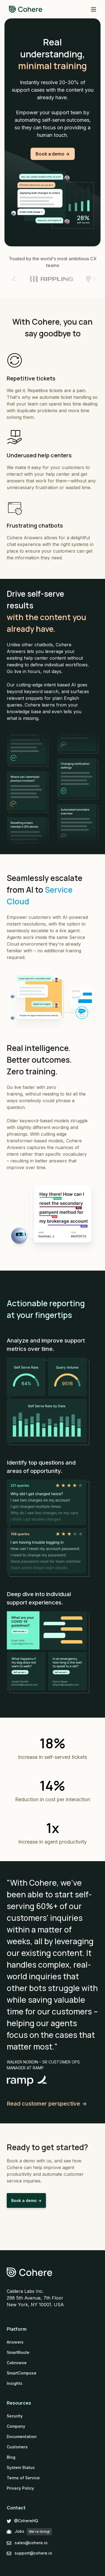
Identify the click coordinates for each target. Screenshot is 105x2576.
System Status (21, 2467)
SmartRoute (18, 2352)
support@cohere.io (29, 2553)
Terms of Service (23, 2477)
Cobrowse (17, 2362)
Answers (15, 2342)
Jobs (29, 2531)
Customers (17, 2446)
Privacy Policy (20, 2488)
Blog (11, 2457)
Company (16, 2426)
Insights (14, 2383)
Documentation (22, 2436)
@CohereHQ (22, 2520)
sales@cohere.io (27, 2542)
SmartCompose (21, 2373)
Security (15, 2416)
